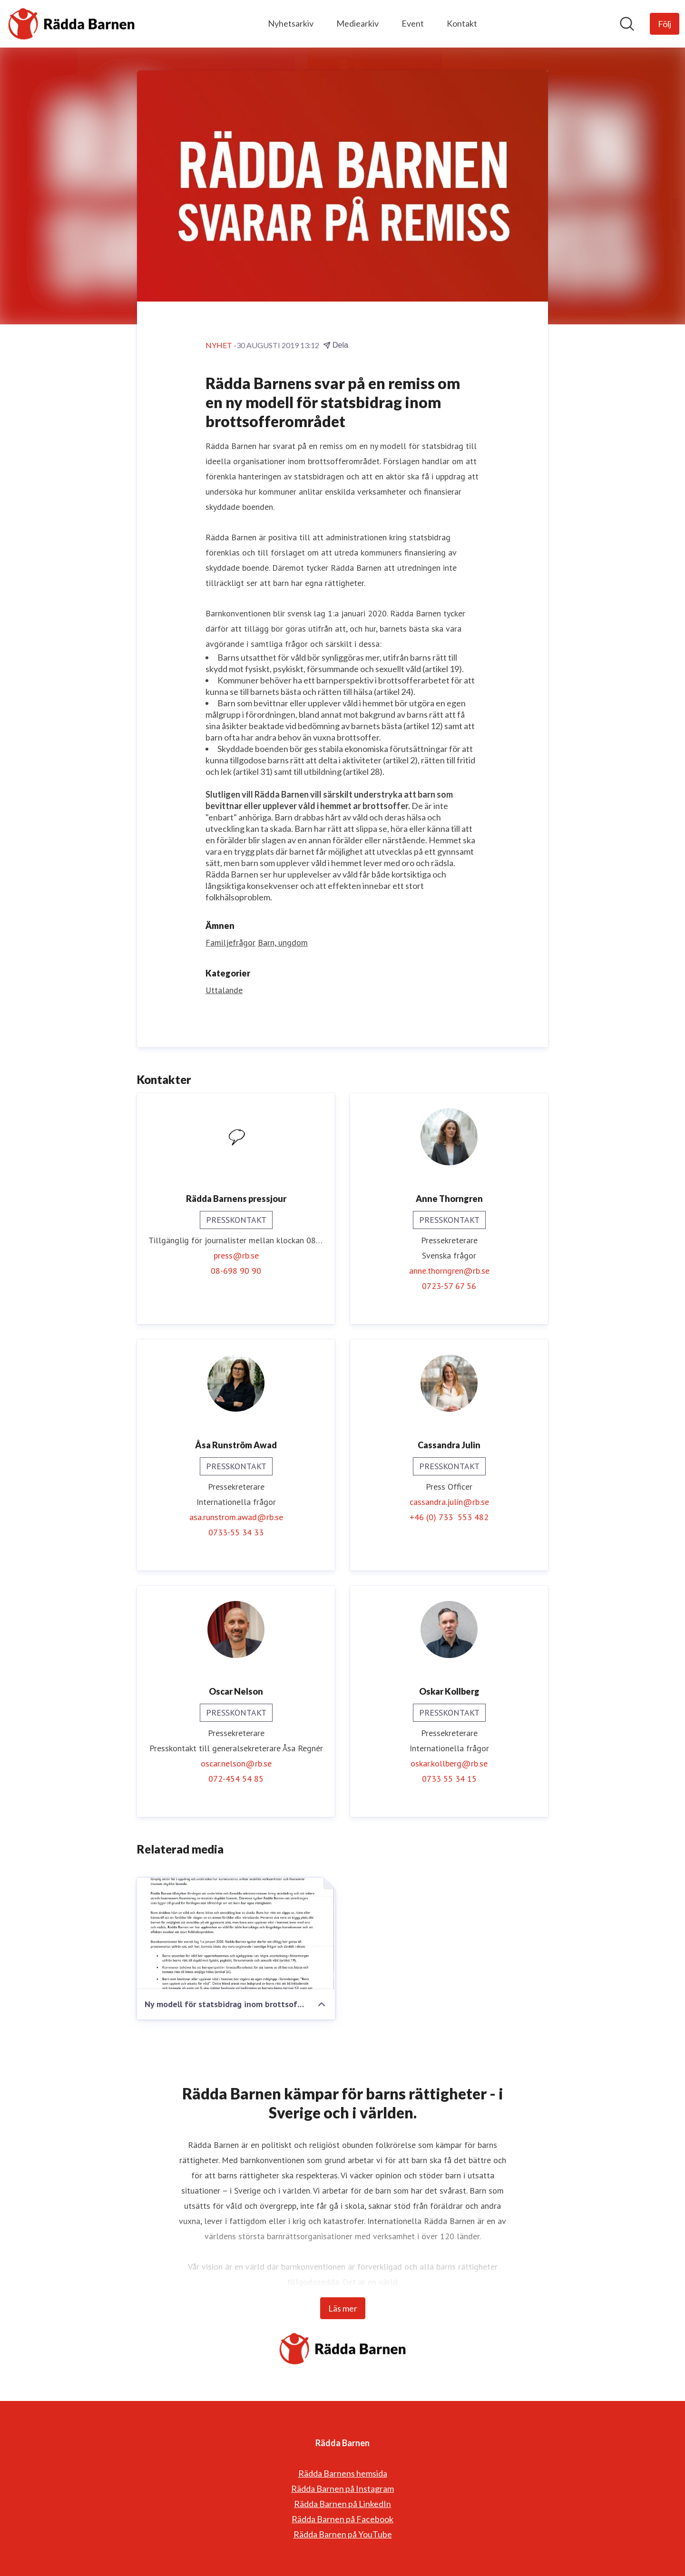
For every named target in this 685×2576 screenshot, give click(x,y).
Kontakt (462, 23)
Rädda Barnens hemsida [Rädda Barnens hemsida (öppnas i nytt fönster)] (342, 2473)
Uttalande (224, 990)
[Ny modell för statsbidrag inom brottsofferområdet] (236, 1933)
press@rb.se (236, 1255)
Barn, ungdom (283, 942)
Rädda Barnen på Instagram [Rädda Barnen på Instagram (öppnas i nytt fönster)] (342, 2488)
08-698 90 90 (236, 1270)
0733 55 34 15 (449, 1778)
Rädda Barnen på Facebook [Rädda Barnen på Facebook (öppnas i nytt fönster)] (342, 2519)
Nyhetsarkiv (290, 23)
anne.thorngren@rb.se (449, 1270)
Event (412, 23)
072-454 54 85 (236, 1778)
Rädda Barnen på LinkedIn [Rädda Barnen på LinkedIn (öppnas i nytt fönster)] (342, 2503)
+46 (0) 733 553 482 (449, 1517)
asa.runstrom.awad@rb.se (236, 1517)
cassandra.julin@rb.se (449, 1501)
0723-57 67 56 (449, 1285)
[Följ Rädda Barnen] (664, 24)
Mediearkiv (357, 23)
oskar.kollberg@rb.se (449, 1763)
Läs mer (342, 2308)
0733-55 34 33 (236, 1532)
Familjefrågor (230, 942)
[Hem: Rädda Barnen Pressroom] (71, 24)
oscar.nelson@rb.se (236, 1763)
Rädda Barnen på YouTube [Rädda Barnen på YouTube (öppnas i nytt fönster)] (343, 2534)
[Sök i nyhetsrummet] (627, 23)
